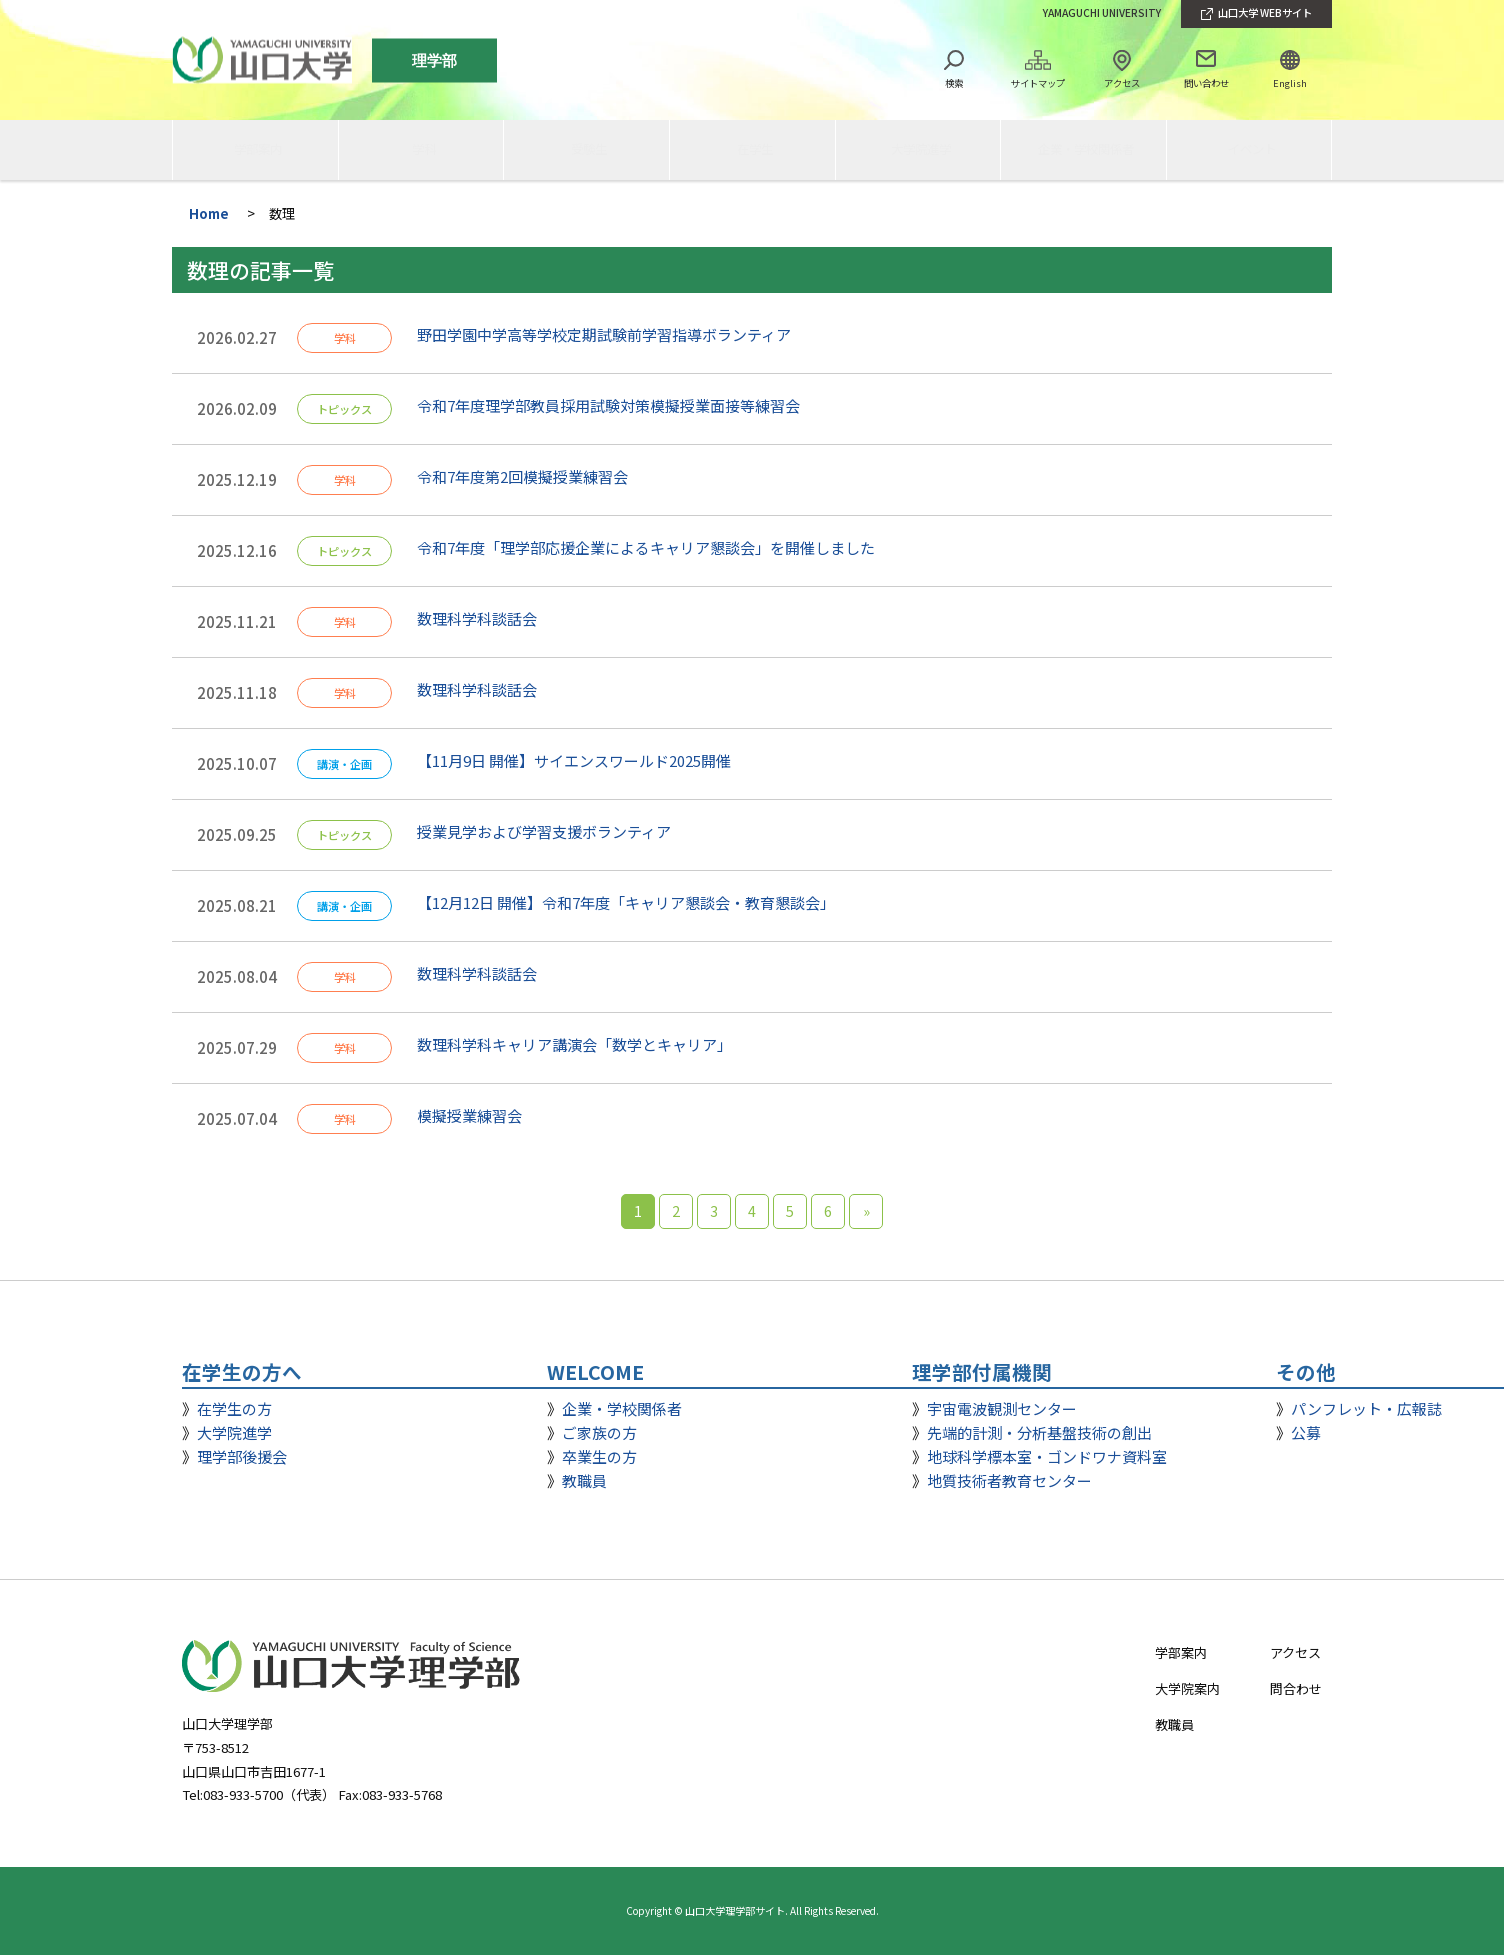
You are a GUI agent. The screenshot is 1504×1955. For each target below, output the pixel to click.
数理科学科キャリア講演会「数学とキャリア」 (574, 1044)
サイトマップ (1038, 83)
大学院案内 (1187, 1688)
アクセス (1122, 83)
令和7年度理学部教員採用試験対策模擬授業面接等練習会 (608, 405)
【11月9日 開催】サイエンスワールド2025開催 (574, 760)
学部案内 (1181, 1652)
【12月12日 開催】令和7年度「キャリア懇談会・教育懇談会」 (630, 902)
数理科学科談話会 (477, 618)
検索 (954, 83)
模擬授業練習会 (469, 1115)
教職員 (1174, 1724)
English (1290, 83)
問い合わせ (1206, 83)
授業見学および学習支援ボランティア (544, 831)
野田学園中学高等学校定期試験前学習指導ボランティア (604, 334)
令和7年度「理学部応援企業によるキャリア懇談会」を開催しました (646, 547)
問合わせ (1296, 1688)
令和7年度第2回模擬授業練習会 (522, 476)
